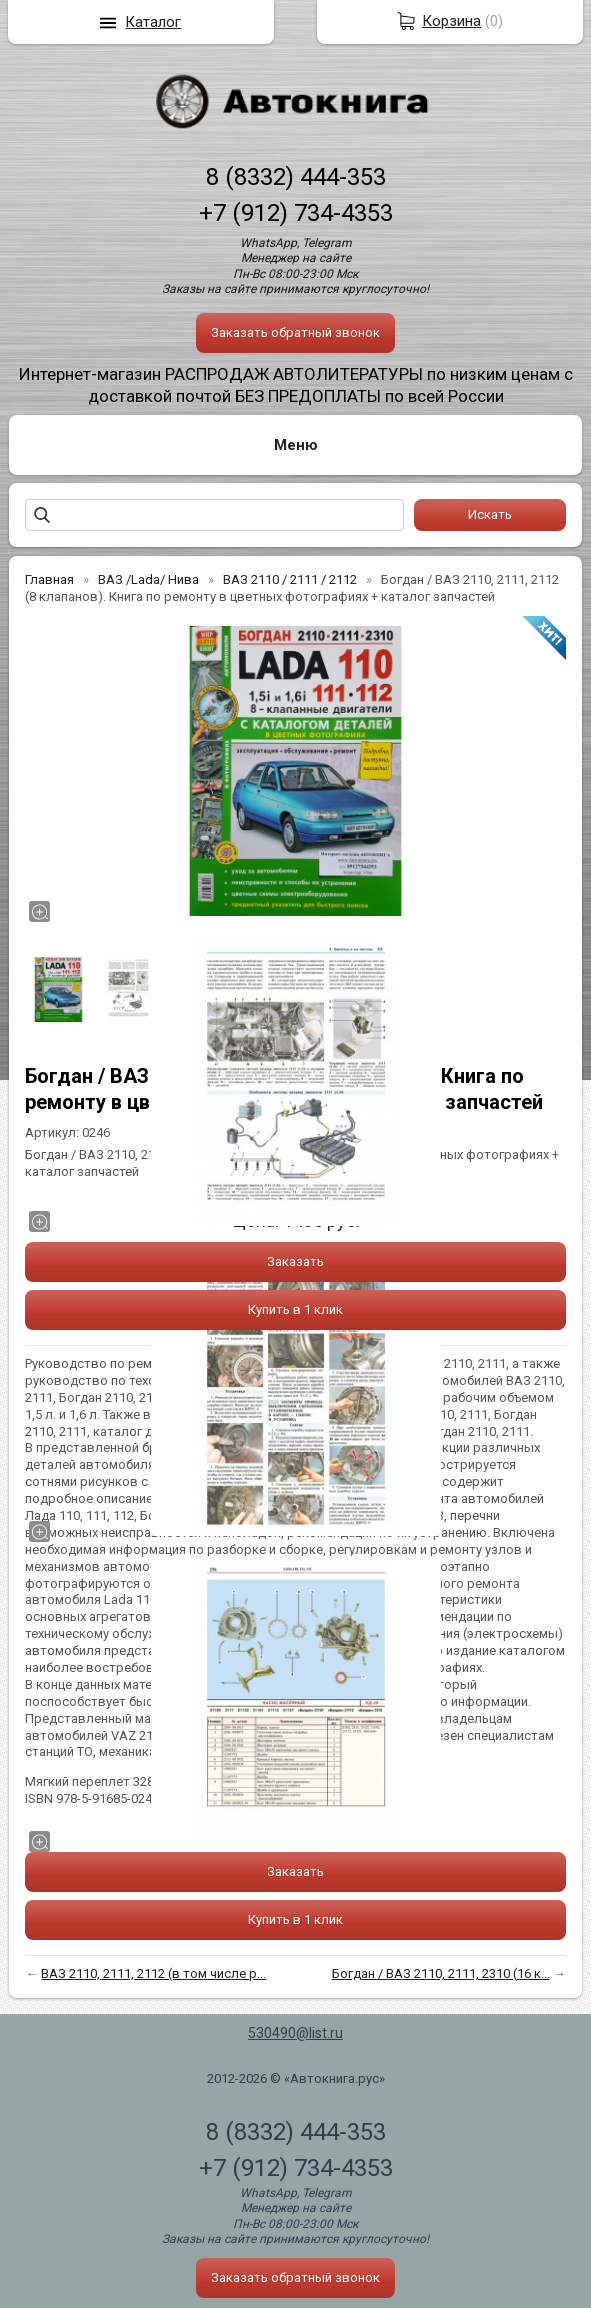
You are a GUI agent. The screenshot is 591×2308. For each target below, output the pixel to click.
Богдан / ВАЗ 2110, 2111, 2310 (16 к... (441, 1973)
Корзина (451, 21)
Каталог (153, 22)
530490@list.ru (295, 2033)
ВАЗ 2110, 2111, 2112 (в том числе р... (153, 1973)
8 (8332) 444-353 (296, 177)
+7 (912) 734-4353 (296, 213)
